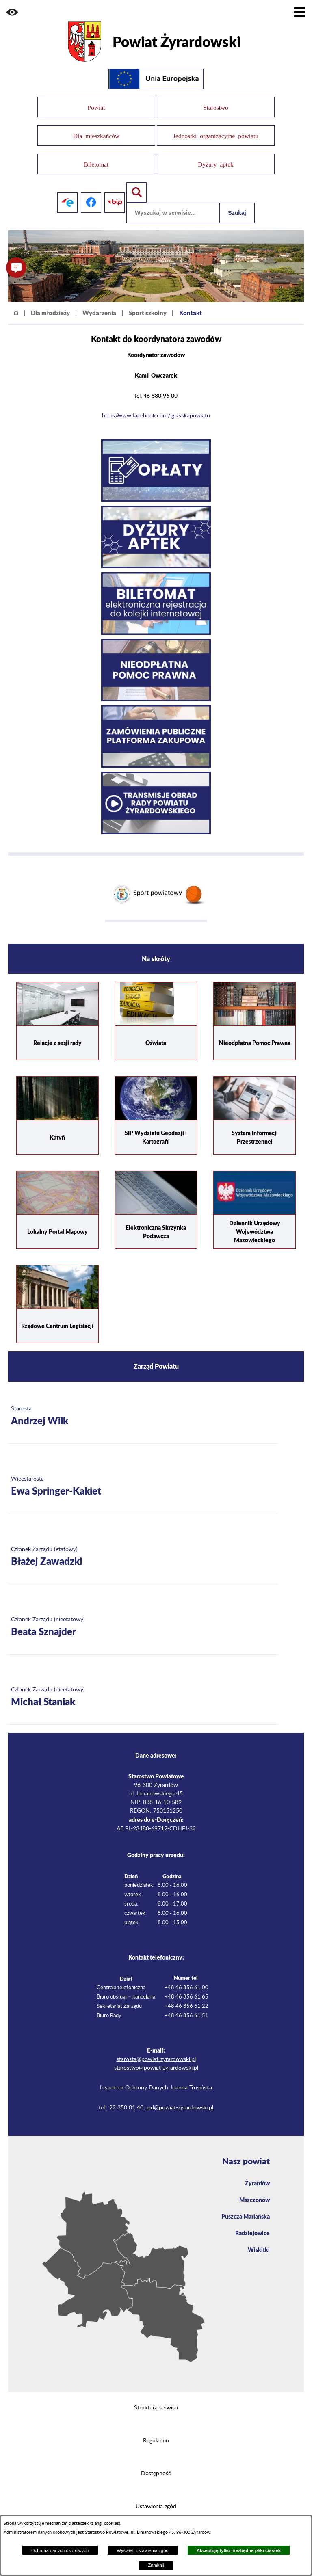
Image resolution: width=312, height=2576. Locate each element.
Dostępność (156, 2461)
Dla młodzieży (50, 300)
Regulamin (156, 2428)
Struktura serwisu (156, 2395)
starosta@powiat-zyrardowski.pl (156, 2046)
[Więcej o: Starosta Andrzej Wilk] (143, 1404)
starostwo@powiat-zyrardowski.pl (156, 2055)
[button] (12, 12)
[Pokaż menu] (300, 12)
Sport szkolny (148, 300)
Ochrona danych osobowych (60, 2550)
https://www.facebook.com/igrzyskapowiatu (156, 403)
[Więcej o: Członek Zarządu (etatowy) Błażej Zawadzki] (143, 1544)
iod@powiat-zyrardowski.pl (179, 2095)
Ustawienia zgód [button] (156, 2493)
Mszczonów (254, 2186)
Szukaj (237, 200)
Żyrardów (257, 2170)
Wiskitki (259, 2236)
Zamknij (156, 2565)
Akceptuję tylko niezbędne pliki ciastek (239, 2550)
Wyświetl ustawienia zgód (142, 2550)
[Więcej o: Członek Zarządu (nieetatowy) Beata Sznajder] (143, 1615)
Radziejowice (252, 2220)
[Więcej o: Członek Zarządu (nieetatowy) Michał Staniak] (143, 1685)
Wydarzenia (99, 300)
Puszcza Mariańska (245, 2203)
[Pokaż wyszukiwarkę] (136, 179)
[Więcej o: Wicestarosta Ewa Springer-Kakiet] (143, 1474)
